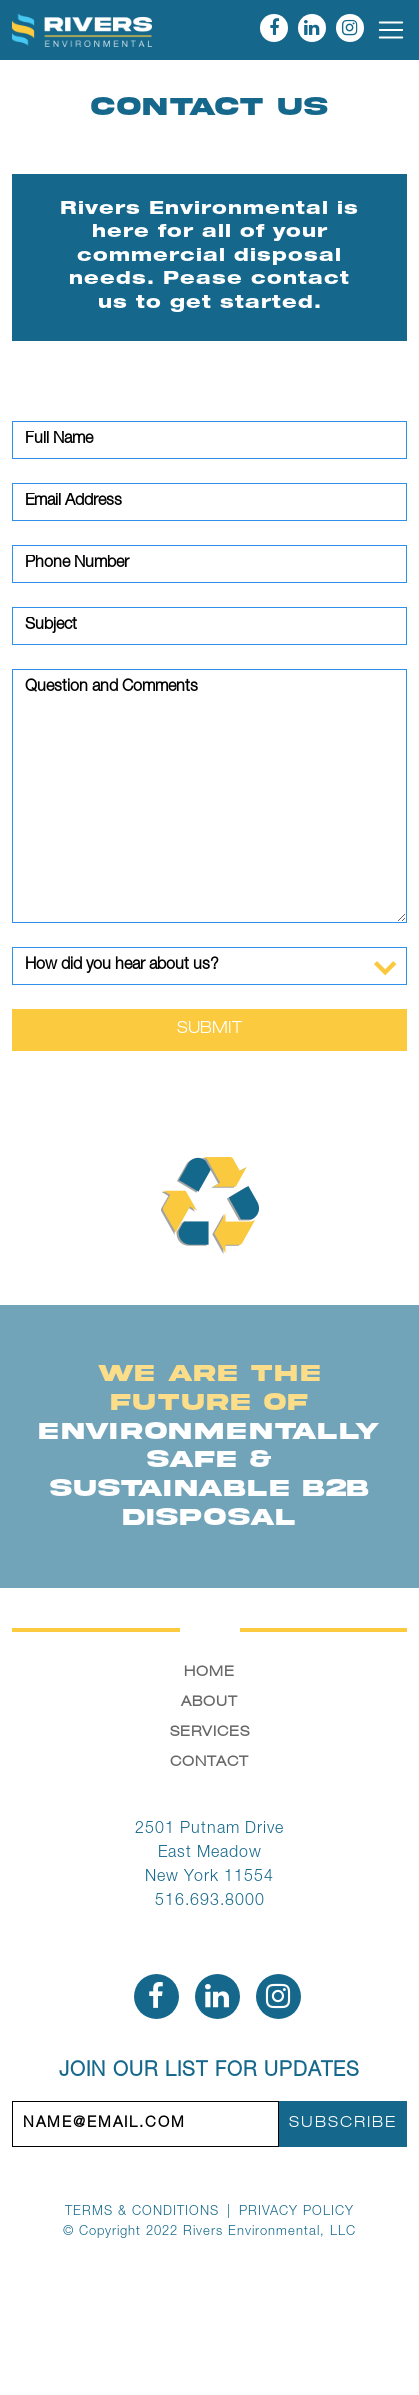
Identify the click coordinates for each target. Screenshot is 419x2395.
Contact (209, 1763)
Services (210, 1733)
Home (209, 1673)
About (209, 1703)
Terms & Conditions (142, 2212)
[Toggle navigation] (391, 30)
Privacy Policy (296, 2212)
